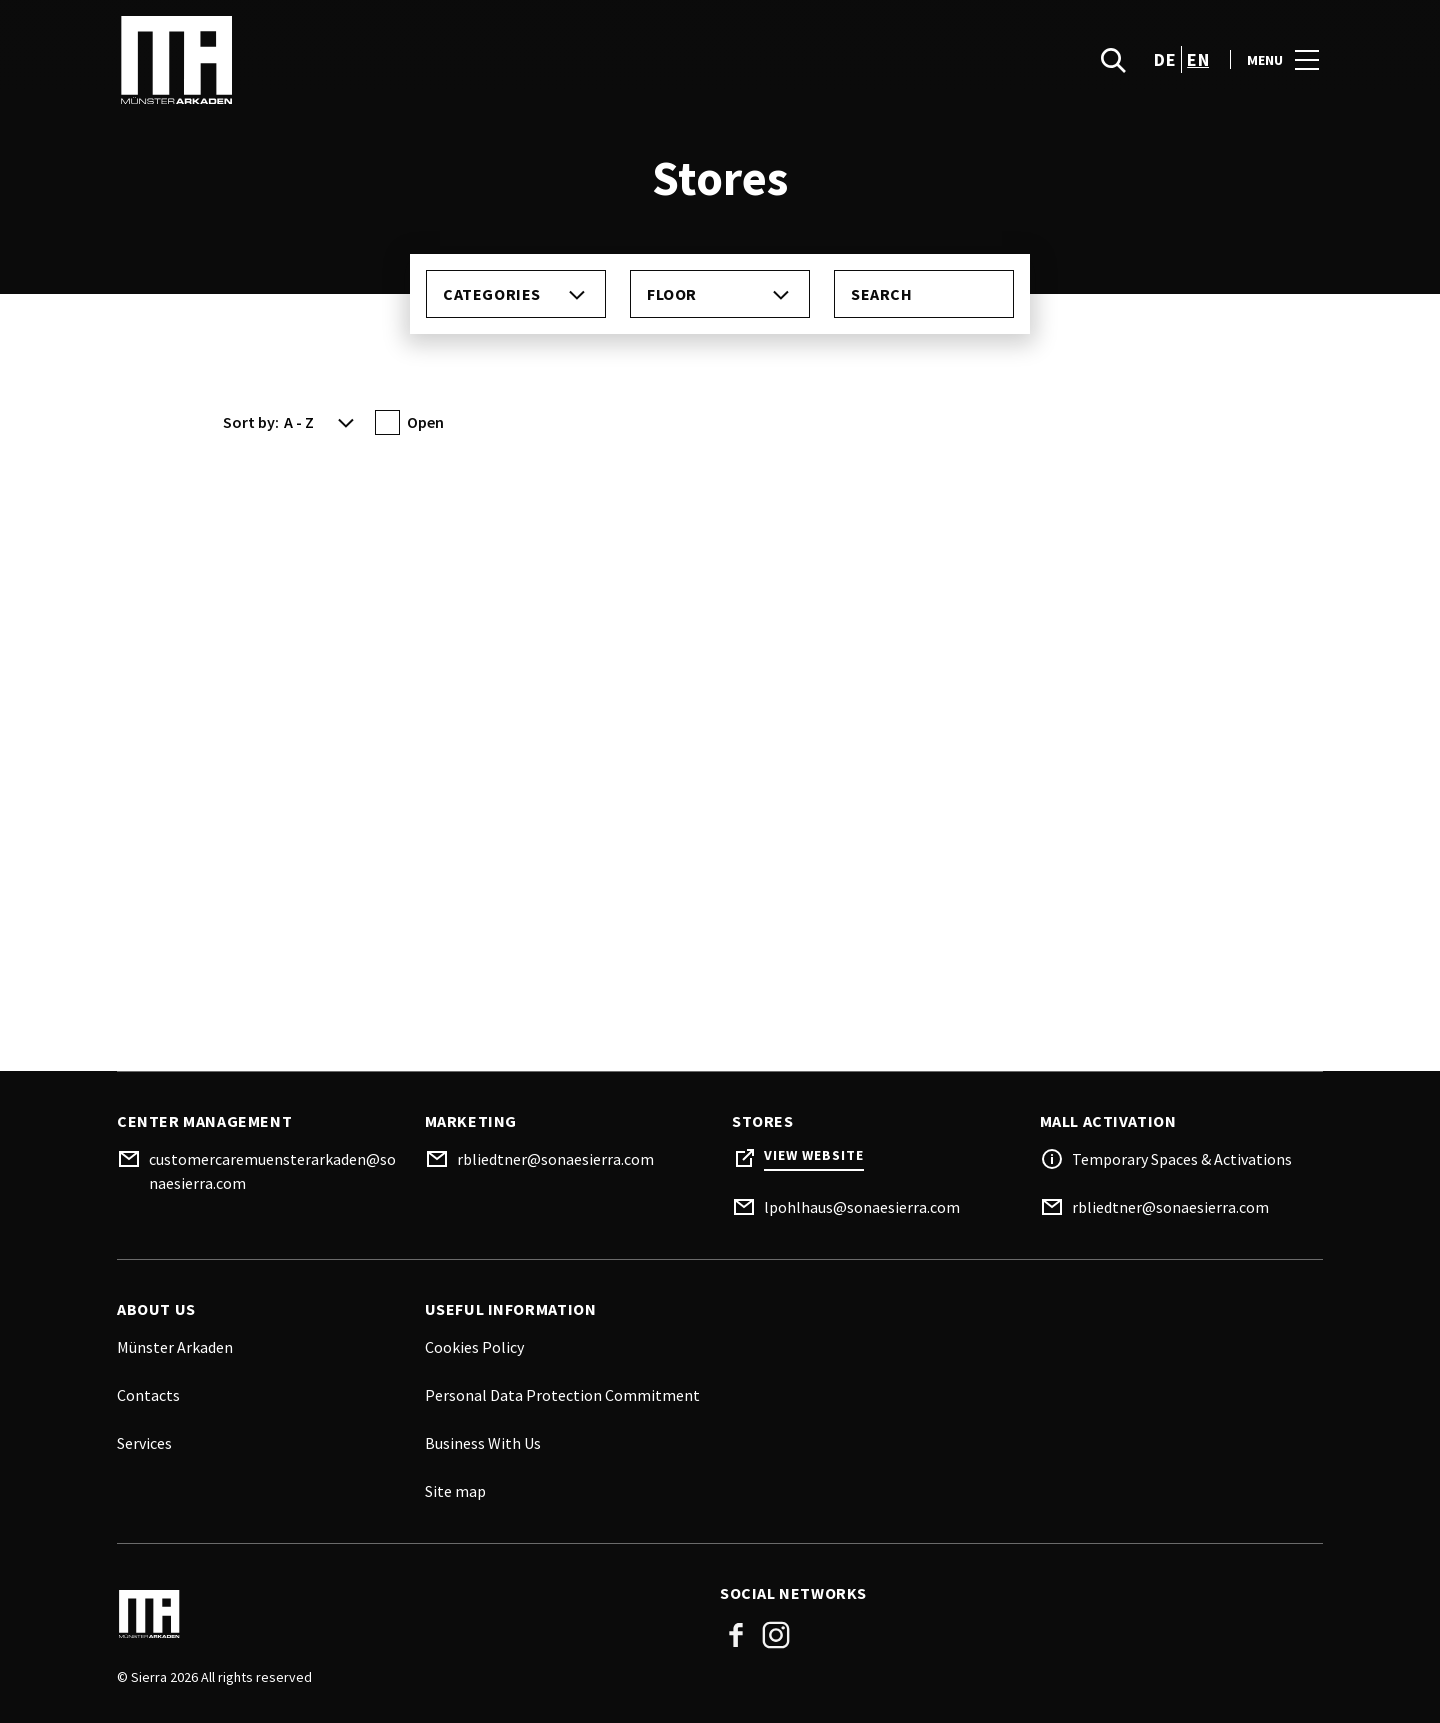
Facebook (736, 1635)
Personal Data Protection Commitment (562, 1395)
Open (425, 422)
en (1198, 60)
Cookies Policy (474, 1347)
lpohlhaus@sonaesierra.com (862, 1207)
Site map (455, 1491)
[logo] (420, 60)
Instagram (776, 1635)
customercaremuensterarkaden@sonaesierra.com (272, 1171)
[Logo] (406, 1614)
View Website (814, 1155)
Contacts (148, 1395)
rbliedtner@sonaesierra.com (555, 1159)
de (1165, 60)
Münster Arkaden (175, 1347)
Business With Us (483, 1443)
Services (144, 1443)
